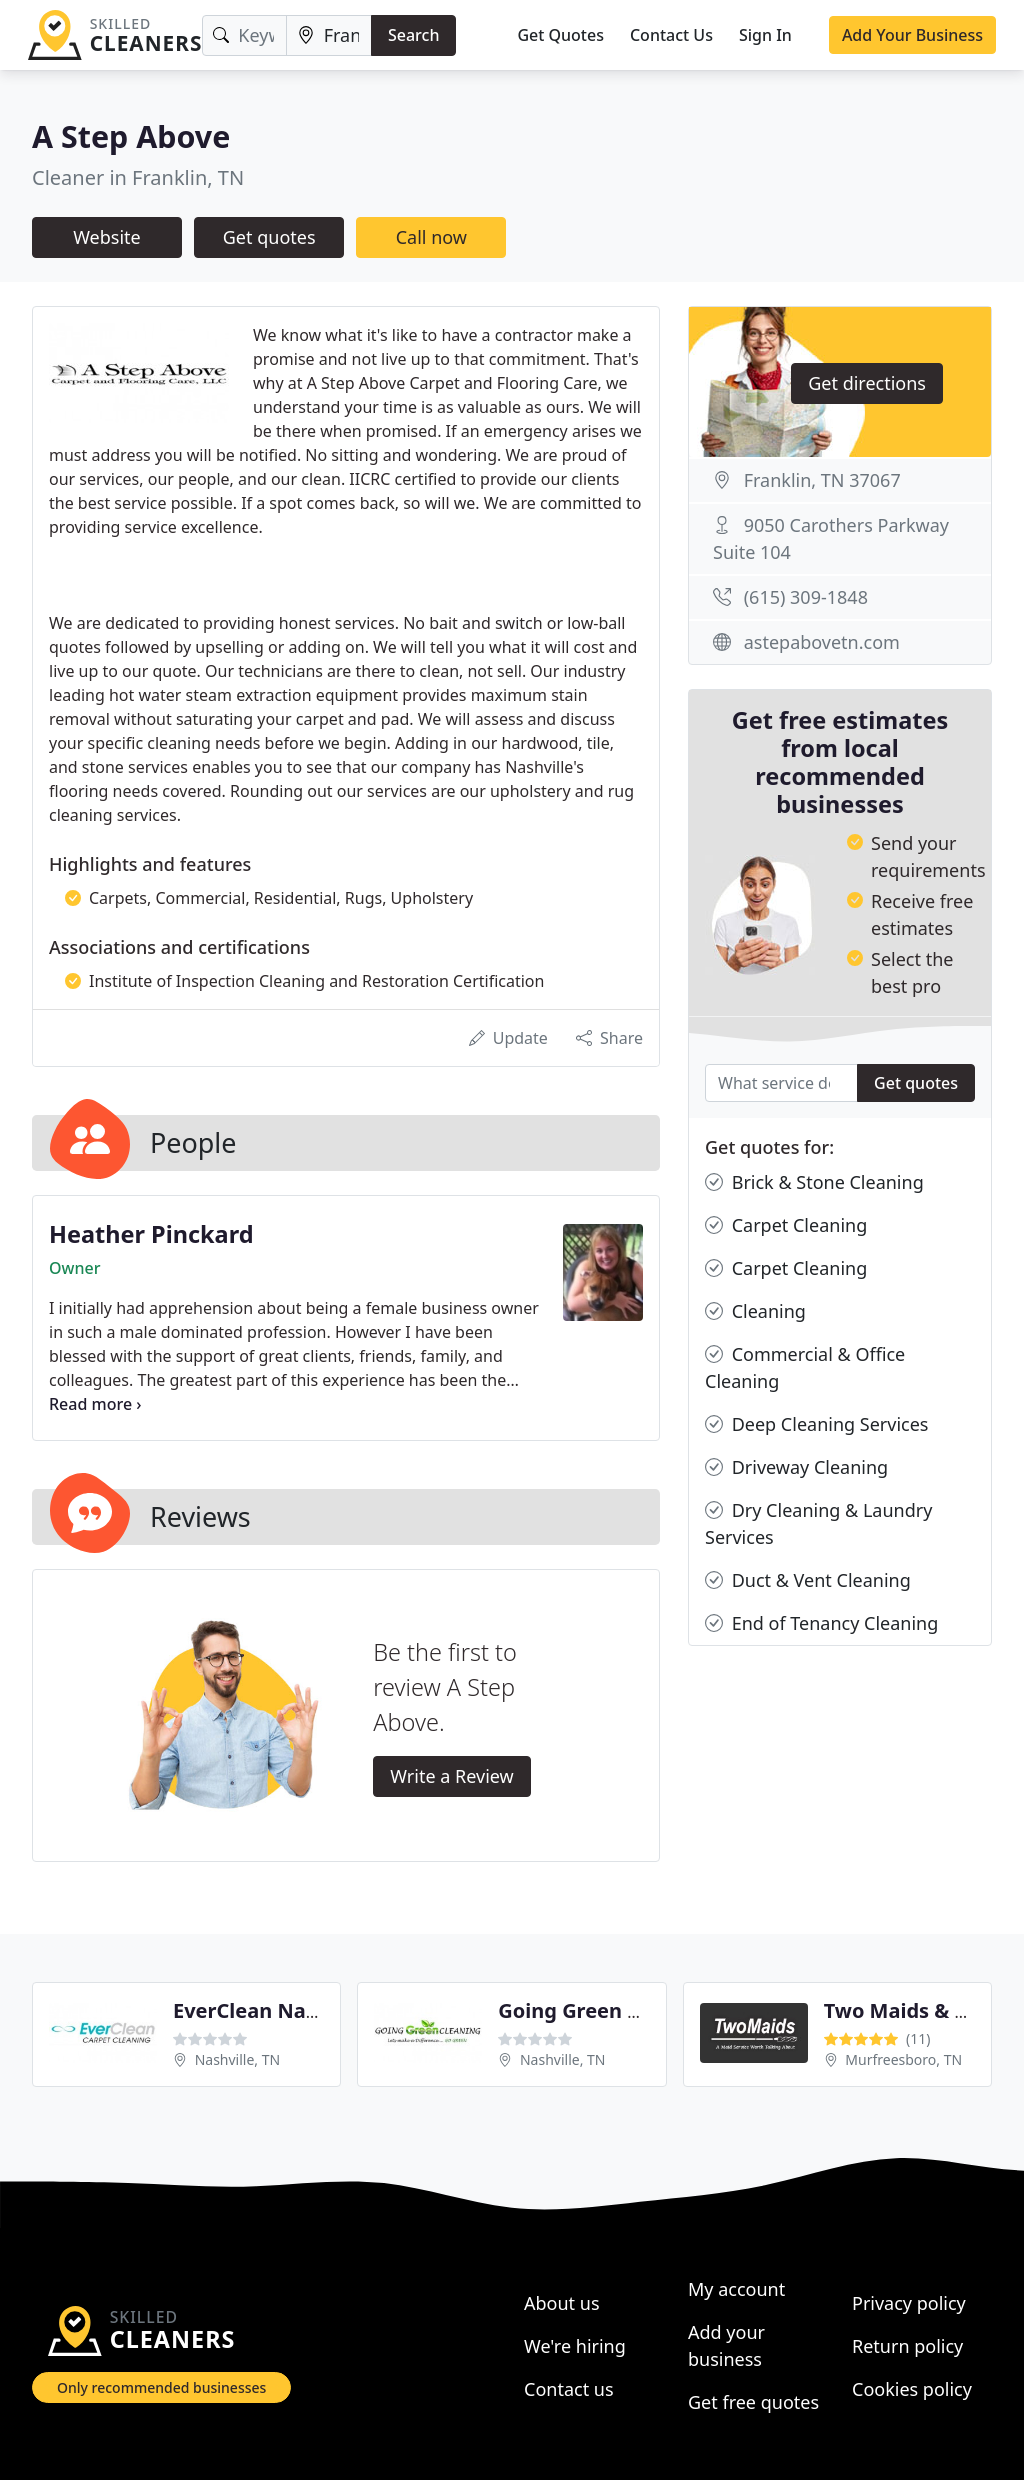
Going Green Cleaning (606, 2010)
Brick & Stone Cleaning (814, 1182)
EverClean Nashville (271, 2010)
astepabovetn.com (822, 642)
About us (562, 2303)
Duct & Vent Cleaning (808, 1580)
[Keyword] (244, 35)
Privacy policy (909, 2303)
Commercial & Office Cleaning (805, 1367)
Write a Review (451, 1776)
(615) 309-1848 (806, 597)
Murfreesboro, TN (903, 2059)
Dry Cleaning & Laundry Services (818, 1523)
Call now (431, 237)
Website (107, 237)
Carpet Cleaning (786, 1225)
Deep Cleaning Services (816, 1424)
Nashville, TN (238, 2059)
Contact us (569, 2389)
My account (736, 2289)
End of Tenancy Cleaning (821, 1623)
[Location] (329, 35)
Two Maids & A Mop (921, 2010)
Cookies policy (912, 2389)
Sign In (765, 35)
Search (413, 35)
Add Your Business (912, 35)
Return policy (907, 2346)
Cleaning (755, 1311)
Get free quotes (753, 2402)
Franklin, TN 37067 (822, 480)
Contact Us (671, 35)
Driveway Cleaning (796, 1467)
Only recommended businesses (161, 2387)
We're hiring (575, 2346)
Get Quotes (560, 35)
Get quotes (269, 237)
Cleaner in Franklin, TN (138, 177)
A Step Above (131, 136)
